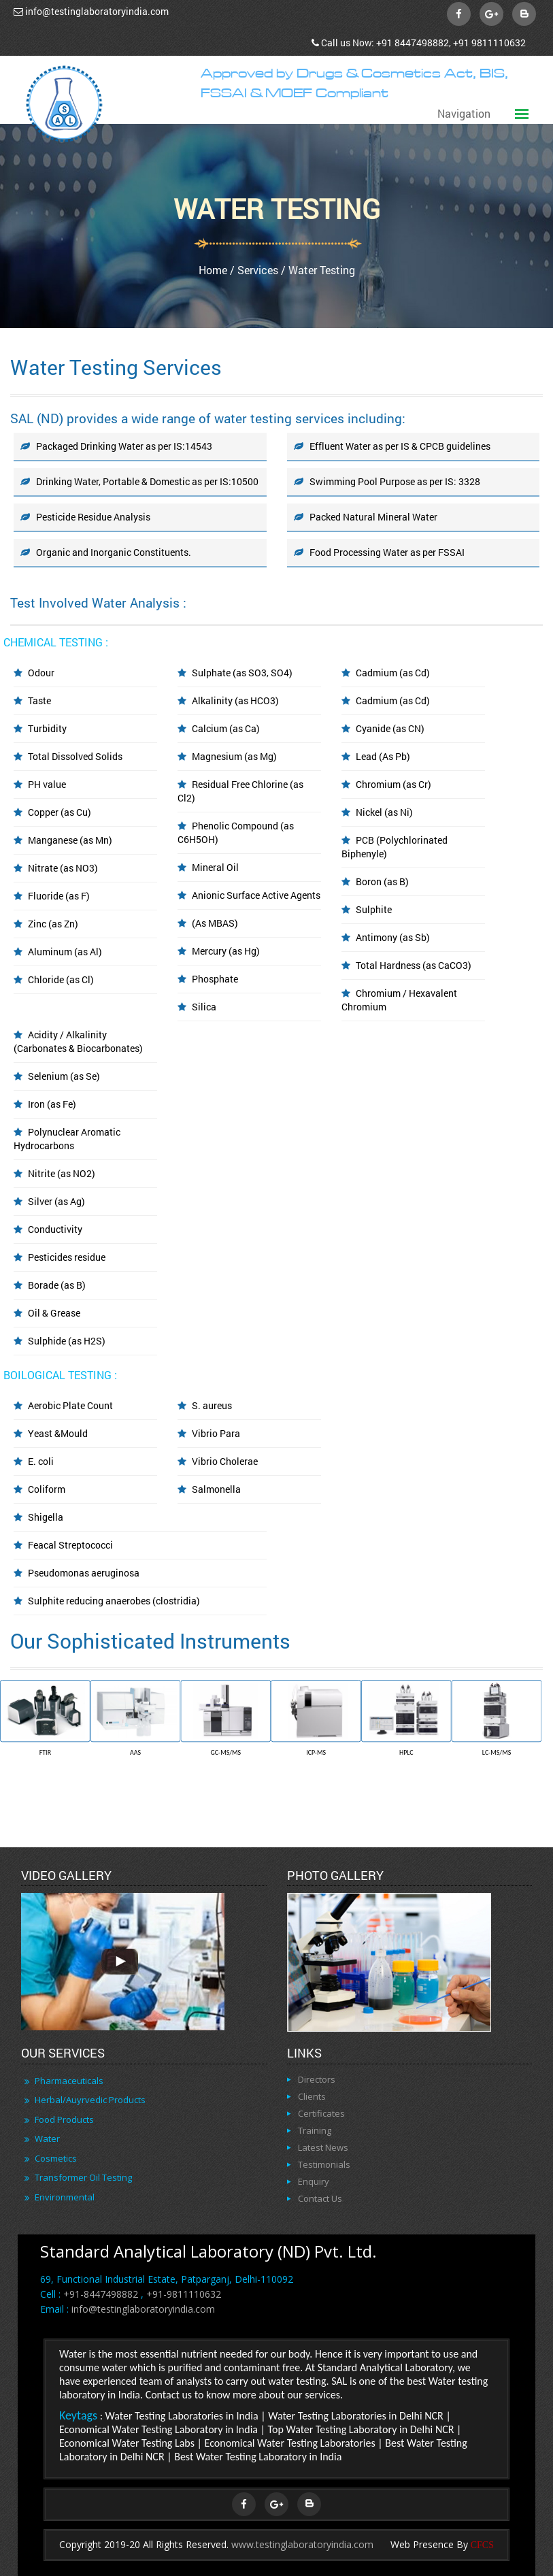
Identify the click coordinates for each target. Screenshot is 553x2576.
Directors (316, 2079)
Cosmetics (56, 2158)
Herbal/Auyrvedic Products (90, 2100)
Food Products (64, 2119)
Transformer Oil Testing (83, 2177)
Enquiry (313, 2181)
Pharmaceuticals (69, 2081)
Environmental (65, 2197)
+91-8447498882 (100, 2294)
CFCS (482, 2545)
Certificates (321, 2113)
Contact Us (320, 2198)
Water (47, 2138)
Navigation (463, 113)
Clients (312, 2096)
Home (213, 270)
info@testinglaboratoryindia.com (97, 11)
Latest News (323, 2147)
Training (314, 2130)
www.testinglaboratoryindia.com (302, 2544)
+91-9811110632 (183, 2294)
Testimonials (324, 2164)
